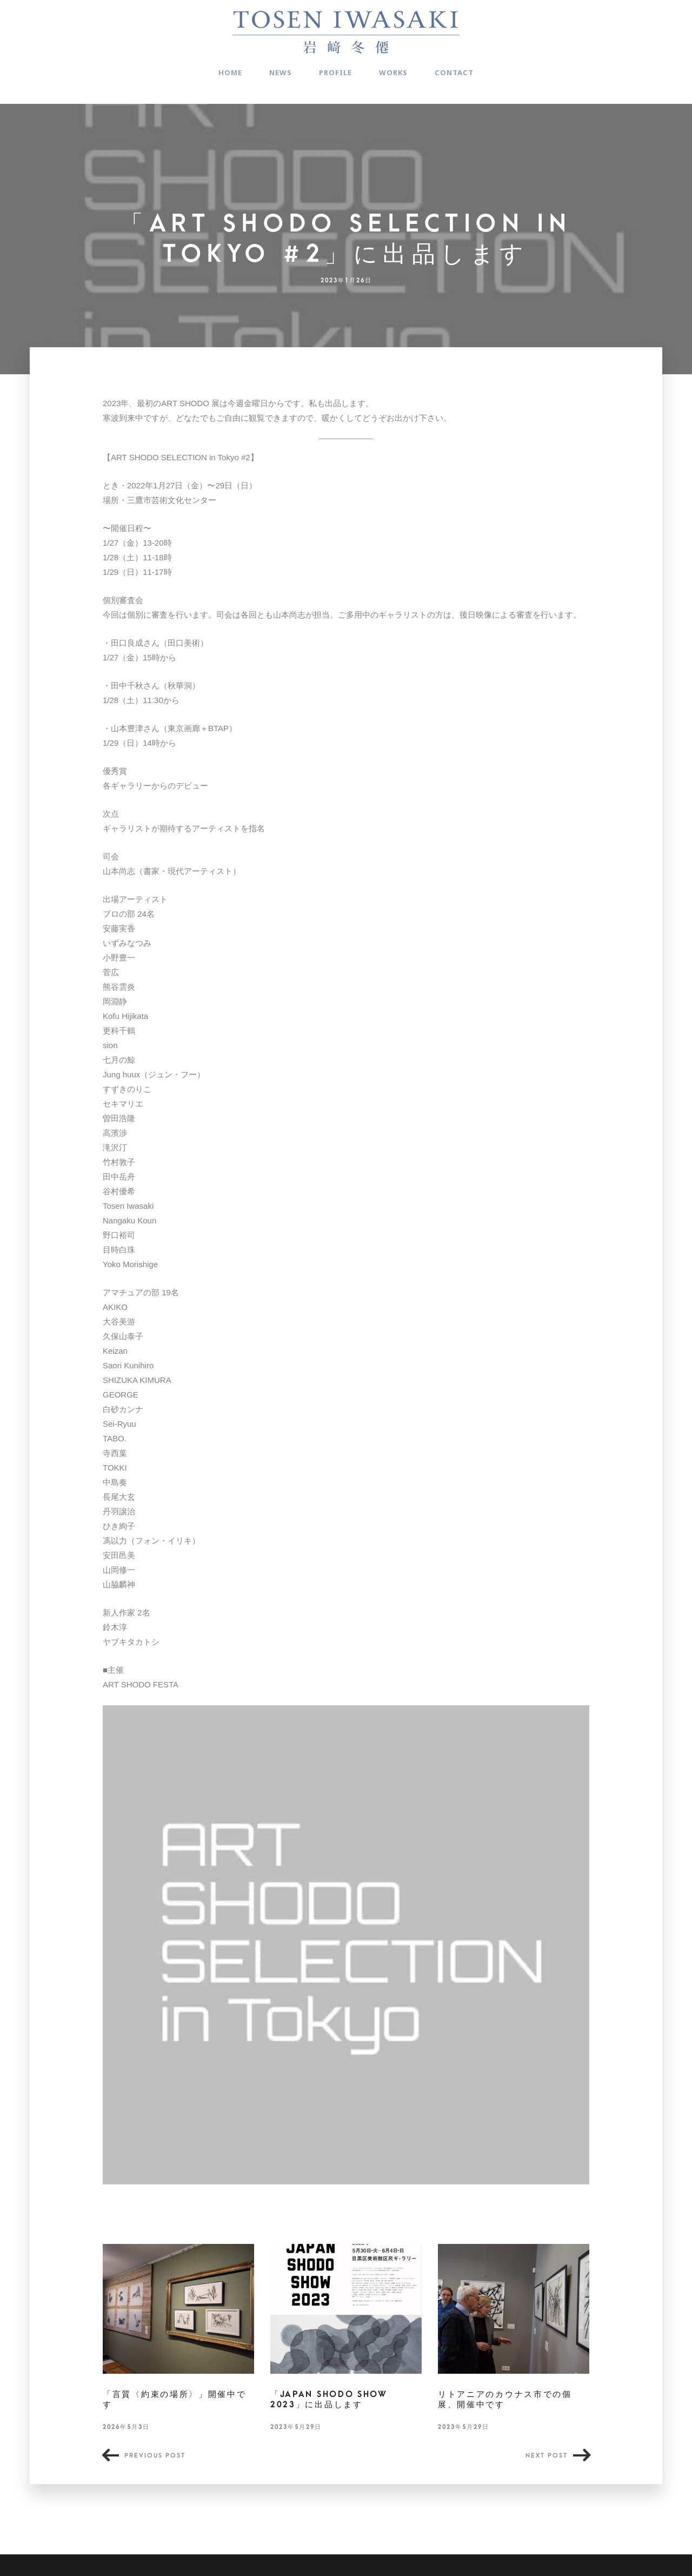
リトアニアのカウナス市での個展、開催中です (505, 2399)
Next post (546, 2455)
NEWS (280, 72)
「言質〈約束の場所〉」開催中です (175, 2399)
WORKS (393, 72)
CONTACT (454, 72)
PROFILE (335, 72)
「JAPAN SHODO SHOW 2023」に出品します (329, 2399)
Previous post (154, 2455)
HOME (230, 72)
